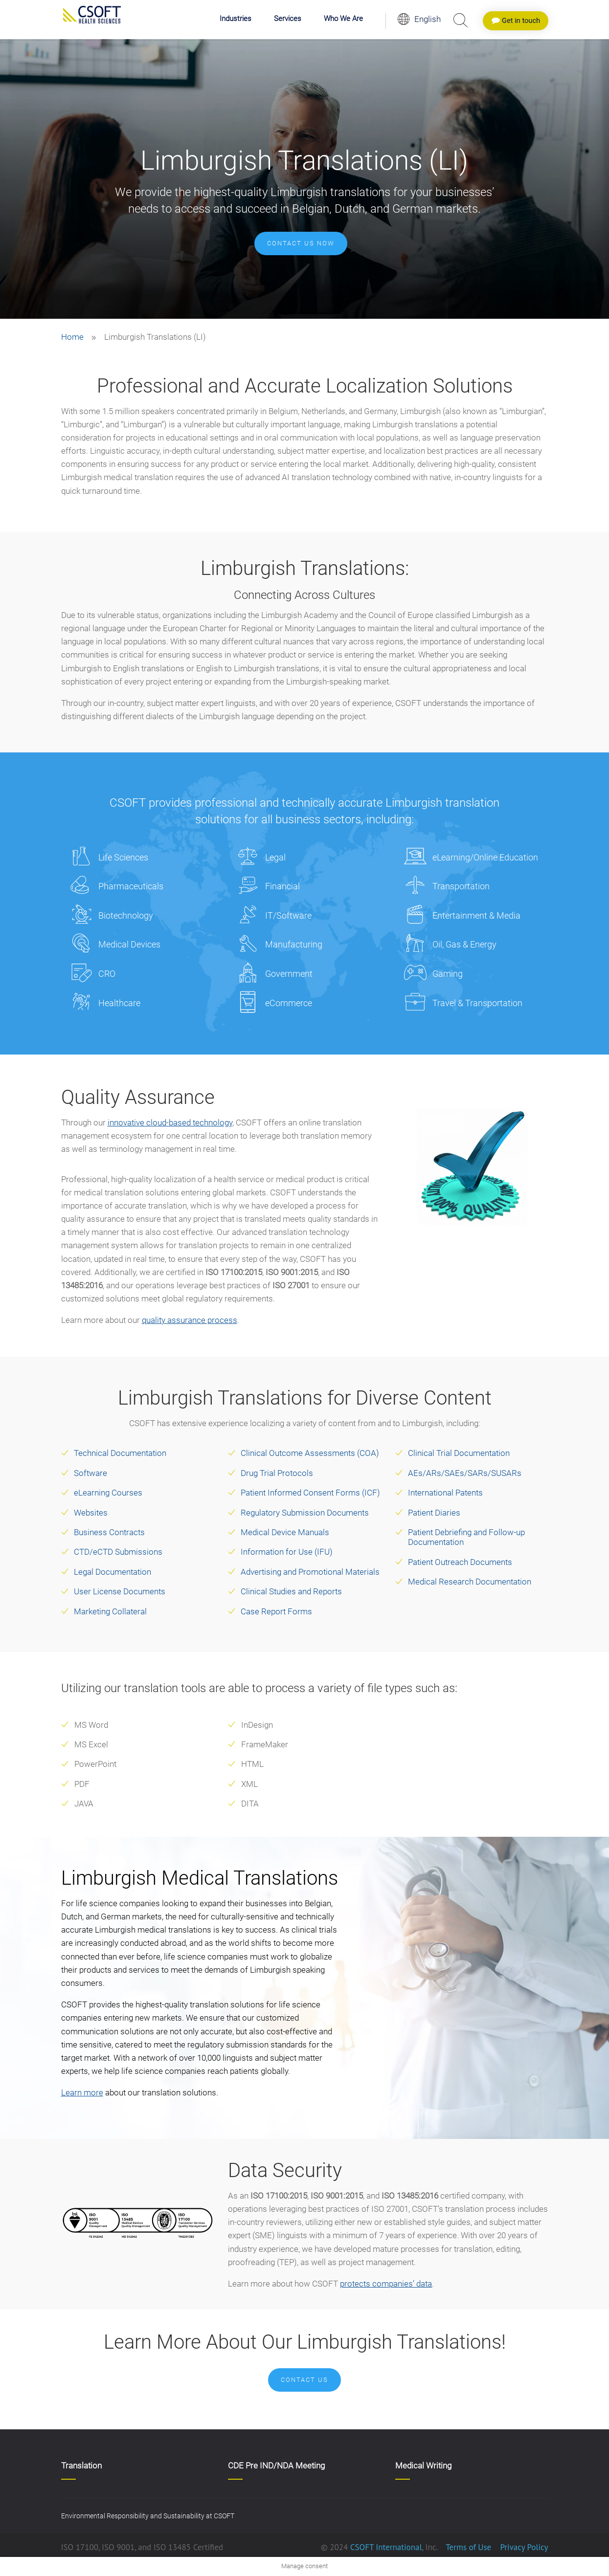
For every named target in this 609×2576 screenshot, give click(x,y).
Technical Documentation (120, 1453)
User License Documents (119, 1591)
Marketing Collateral (110, 1611)
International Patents (445, 1492)
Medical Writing (423, 2465)
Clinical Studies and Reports (291, 1591)
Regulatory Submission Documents (305, 1513)
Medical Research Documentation (469, 1581)
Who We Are (343, 19)
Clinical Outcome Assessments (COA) (310, 1453)
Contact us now (301, 243)
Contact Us (304, 2379)
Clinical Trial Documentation (459, 1453)
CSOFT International (386, 2547)
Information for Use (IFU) (287, 1552)
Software (90, 1473)
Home (72, 337)
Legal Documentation (112, 1572)
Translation (81, 2465)
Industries (235, 19)
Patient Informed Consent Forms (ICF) (310, 1492)
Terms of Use (468, 2547)
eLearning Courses (108, 1492)
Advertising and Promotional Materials (310, 1572)
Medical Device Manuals (285, 1532)
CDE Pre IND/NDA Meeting (276, 2465)
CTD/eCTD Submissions (118, 1552)
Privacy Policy (523, 2547)
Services (287, 19)
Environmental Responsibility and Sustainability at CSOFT (147, 2516)
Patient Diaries (434, 1513)
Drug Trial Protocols (277, 1473)
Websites (91, 1513)
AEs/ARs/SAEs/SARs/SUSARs (464, 1473)
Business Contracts (109, 1532)
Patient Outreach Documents (460, 1562)
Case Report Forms (276, 1611)
